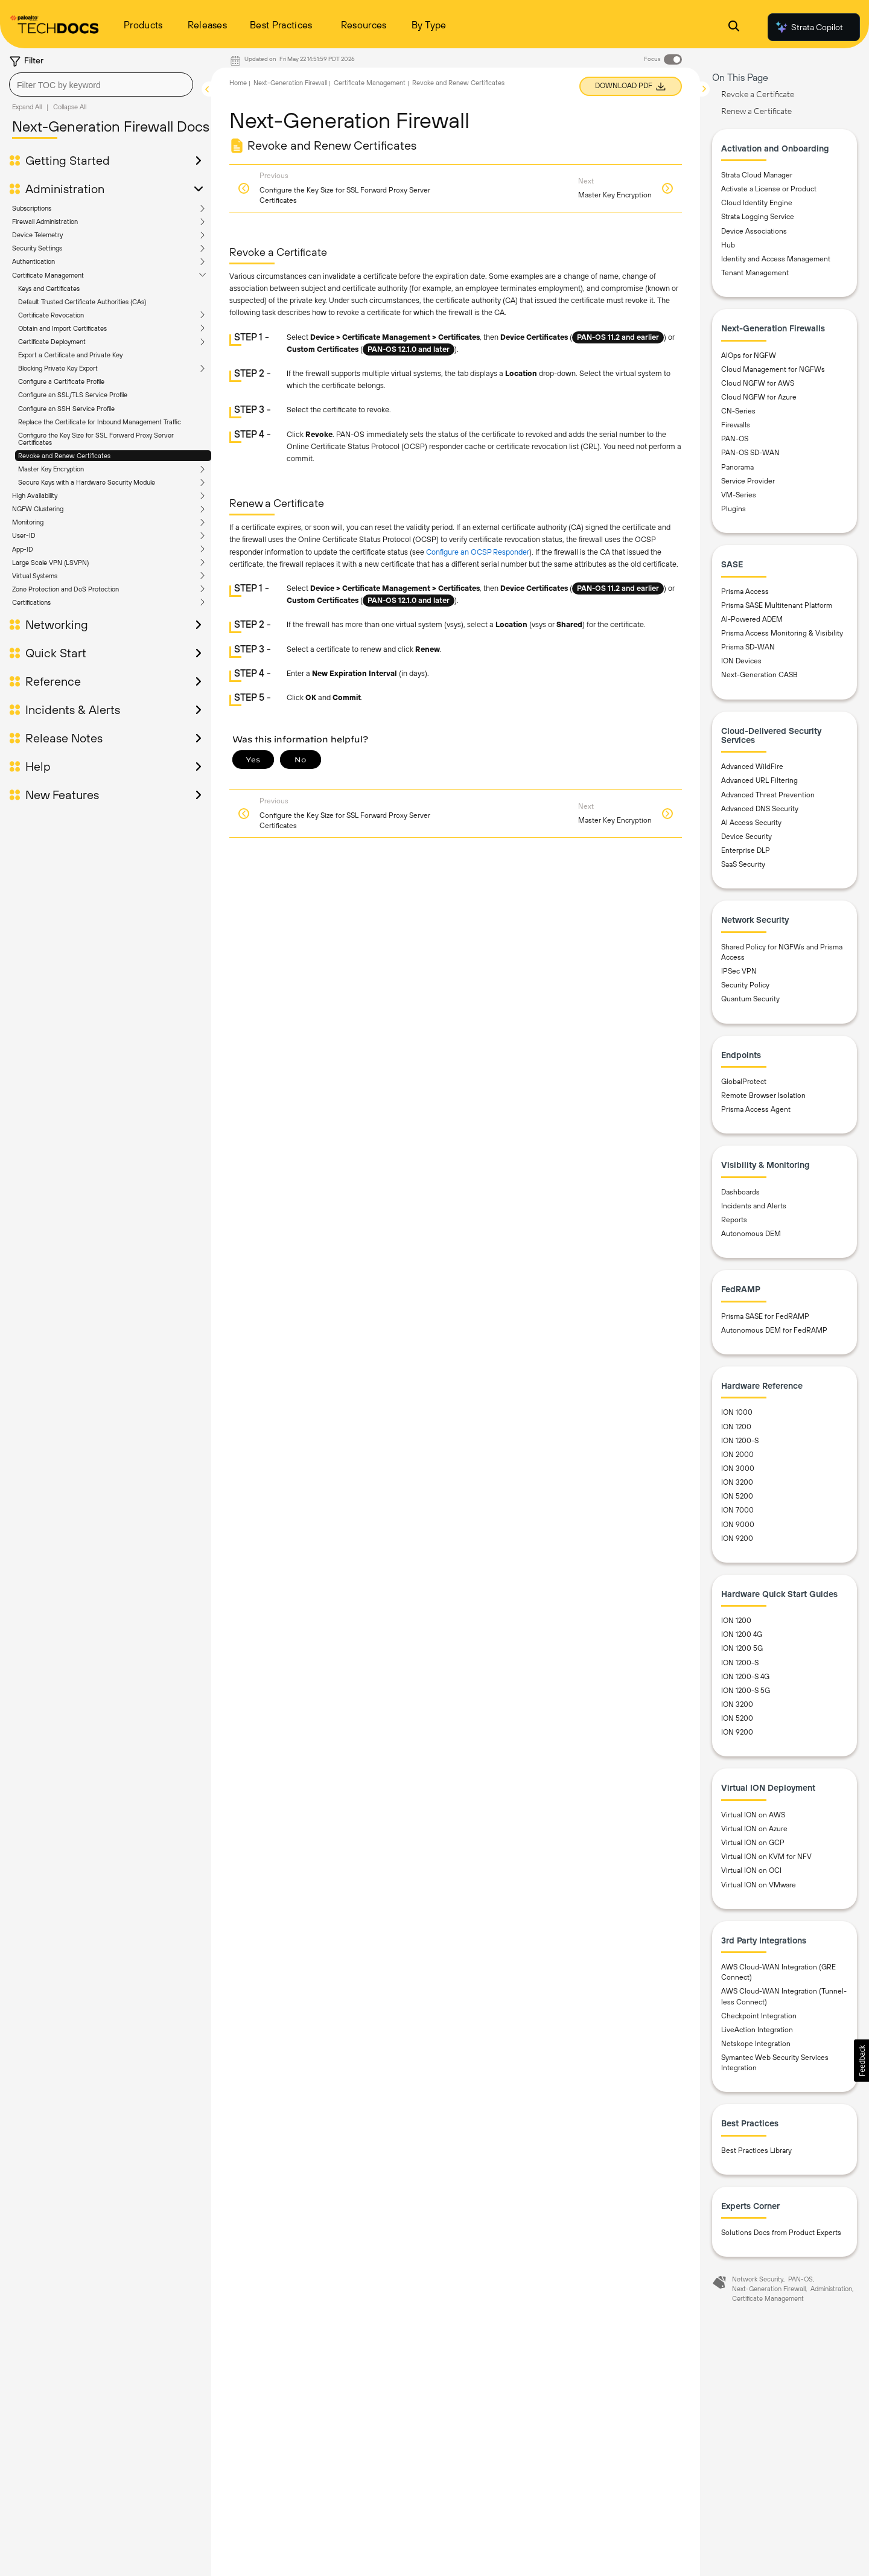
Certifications (31, 602)
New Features (62, 795)
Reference (53, 681)
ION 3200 (737, 1482)
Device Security (746, 836)
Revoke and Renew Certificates (64, 455)
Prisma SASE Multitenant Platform (776, 605)
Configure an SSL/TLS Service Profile (72, 394)
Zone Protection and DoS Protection (65, 589)
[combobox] (101, 84)
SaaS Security (743, 864)
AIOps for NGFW (748, 355)
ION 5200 (737, 1496)
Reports (734, 1220)
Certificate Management (48, 275)
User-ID (24, 535)
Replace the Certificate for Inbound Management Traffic (99, 422)
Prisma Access (745, 591)
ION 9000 (737, 1524)
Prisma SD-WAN (748, 647)
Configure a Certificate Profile (61, 381)
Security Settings (37, 248)
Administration (64, 189)
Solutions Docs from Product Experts (781, 2232)
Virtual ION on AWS (753, 1815)
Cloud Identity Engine (756, 203)
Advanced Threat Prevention (768, 795)
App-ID (22, 549)
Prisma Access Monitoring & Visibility (782, 633)
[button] (861, 2060)
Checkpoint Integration (759, 2016)
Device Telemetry (37, 234)
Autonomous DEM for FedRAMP (774, 1330)
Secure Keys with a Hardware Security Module (86, 482)
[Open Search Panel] (734, 27)
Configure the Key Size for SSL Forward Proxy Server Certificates (96, 439)
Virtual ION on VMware (758, 1885)
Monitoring (27, 522)
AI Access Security (751, 822)
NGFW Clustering (37, 508)
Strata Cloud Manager (756, 175)
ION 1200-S (740, 1440)
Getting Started (67, 160)
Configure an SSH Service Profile (66, 408)
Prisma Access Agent (756, 1109)
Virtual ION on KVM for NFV (766, 1856)
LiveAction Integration (757, 2030)
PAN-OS (734, 439)
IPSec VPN (739, 971)
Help (38, 766)
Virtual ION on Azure (754, 1829)
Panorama (737, 467)
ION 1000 (737, 1412)
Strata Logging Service (757, 216)
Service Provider (748, 481)
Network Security (757, 2279)
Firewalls (735, 425)
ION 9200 (737, 1538)
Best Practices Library (756, 2150)
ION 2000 (737, 1454)
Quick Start (55, 653)
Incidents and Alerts (753, 1206)
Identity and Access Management (775, 259)
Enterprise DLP (745, 850)
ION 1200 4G (741, 1634)
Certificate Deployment (52, 341)
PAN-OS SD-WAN (750, 452)
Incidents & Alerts (72, 709)
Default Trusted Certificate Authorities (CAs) (82, 301)
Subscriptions (31, 208)
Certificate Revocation (51, 315)
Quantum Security (750, 999)
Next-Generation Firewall (290, 82)
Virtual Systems (34, 575)
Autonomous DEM (751, 1233)
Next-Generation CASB (759, 675)
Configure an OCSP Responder (477, 551)
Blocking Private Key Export (58, 368)
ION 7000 (737, 1510)
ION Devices (741, 661)
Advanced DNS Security (759, 809)
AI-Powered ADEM (752, 619)
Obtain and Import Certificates (62, 328)
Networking (56, 624)
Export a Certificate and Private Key (70, 355)
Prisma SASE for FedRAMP (765, 1316)
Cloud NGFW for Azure (759, 397)
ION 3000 (737, 1468)
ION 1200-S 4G (745, 1676)
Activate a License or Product (768, 189)
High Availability (34, 495)
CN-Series (738, 411)
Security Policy (745, 985)
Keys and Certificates (49, 288)
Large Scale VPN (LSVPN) (50, 562)
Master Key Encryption (51, 469)
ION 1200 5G (742, 1648)
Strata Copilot (808, 27)
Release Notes (64, 738)
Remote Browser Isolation (763, 1095)
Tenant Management (755, 273)
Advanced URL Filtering (759, 780)
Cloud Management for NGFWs (773, 369)
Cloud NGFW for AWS (757, 383)
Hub (728, 245)
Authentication (33, 261)
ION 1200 (736, 1427)
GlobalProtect (743, 1081)
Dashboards (740, 1192)
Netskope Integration (756, 2043)
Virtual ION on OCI (751, 1870)
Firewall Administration (45, 221)
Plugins (733, 509)
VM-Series (738, 495)
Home (238, 82)
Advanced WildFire (752, 766)
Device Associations (754, 231)
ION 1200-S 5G (745, 1690)
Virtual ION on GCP (753, 1842)
